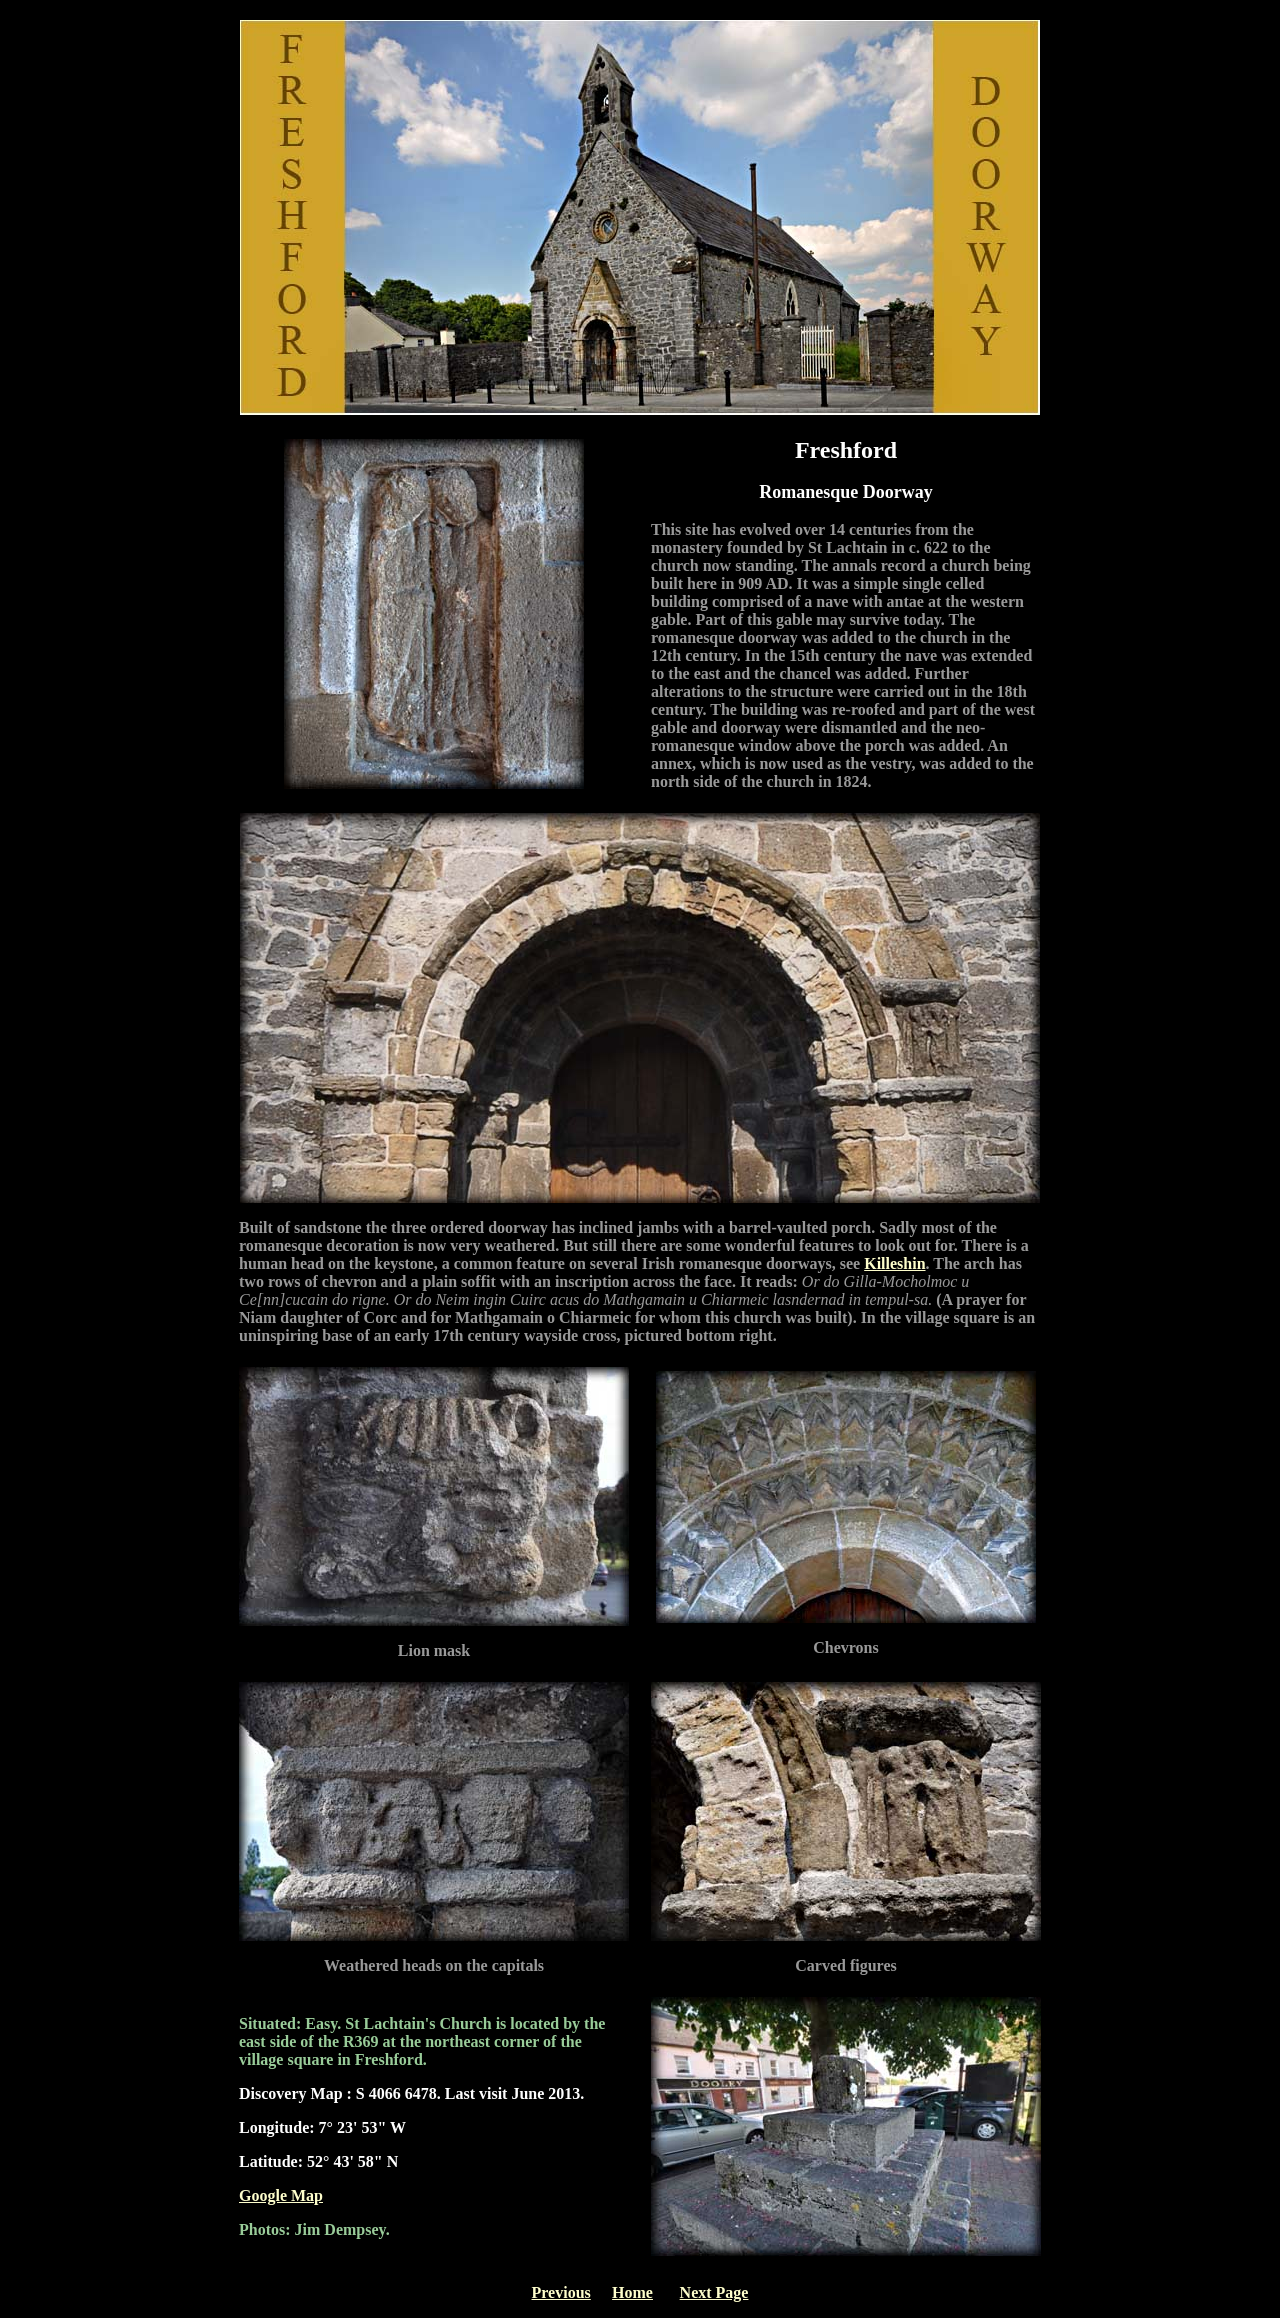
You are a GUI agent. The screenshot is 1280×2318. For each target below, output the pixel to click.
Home (632, 2292)
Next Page (714, 2292)
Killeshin (894, 1263)
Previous (561, 2292)
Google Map (281, 2195)
